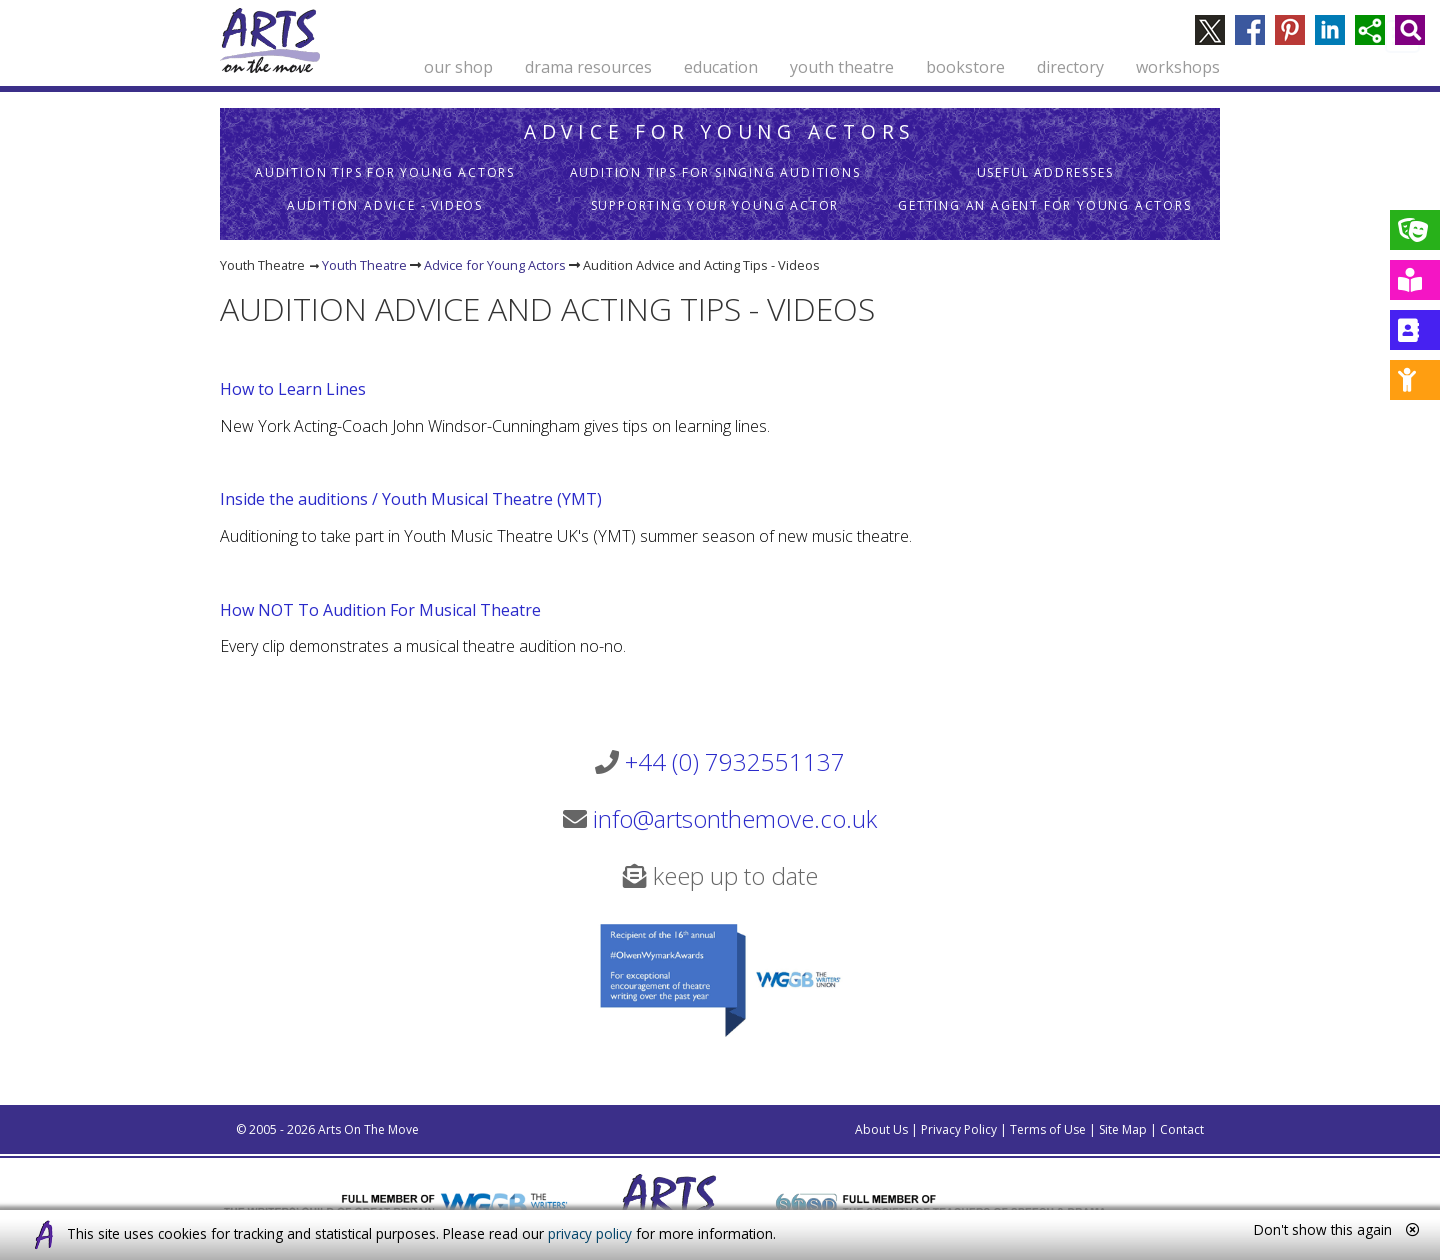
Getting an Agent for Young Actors (1044, 205)
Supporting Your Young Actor (715, 205)
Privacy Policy (959, 1129)
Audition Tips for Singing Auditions (715, 172)
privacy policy (590, 1233)
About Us (881, 1129)
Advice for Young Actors (720, 131)
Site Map (1123, 1129)
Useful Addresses (1045, 172)
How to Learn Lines (293, 389)
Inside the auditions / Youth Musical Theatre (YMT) (411, 499)
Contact (1182, 1129)
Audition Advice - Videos (385, 205)
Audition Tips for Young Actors (385, 172)
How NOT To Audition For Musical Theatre (380, 610)
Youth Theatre (364, 265)
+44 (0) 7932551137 (735, 761)
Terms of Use (1048, 1129)
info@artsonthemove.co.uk (735, 818)
